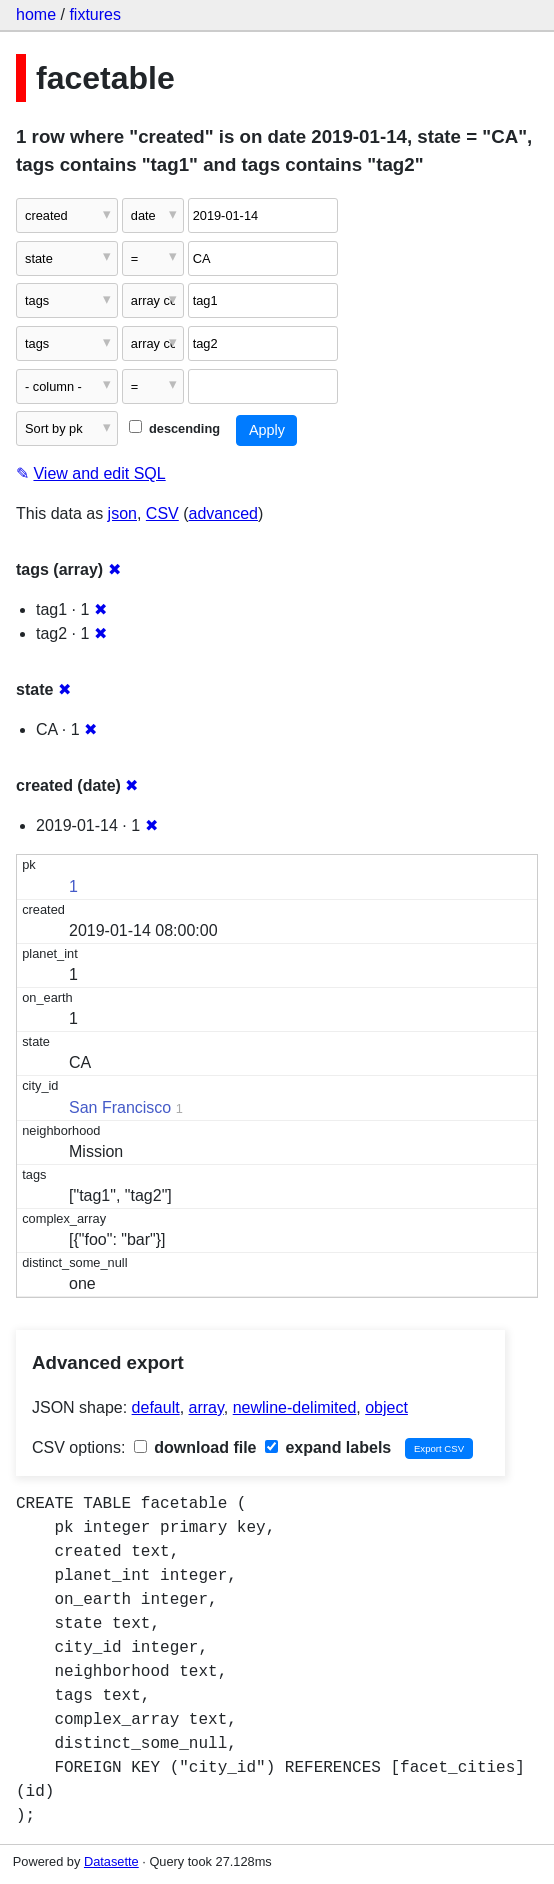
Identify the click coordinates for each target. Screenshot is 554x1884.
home (36, 14)
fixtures (95, 14)
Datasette (111, 1861)
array (206, 1407)
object (386, 1407)
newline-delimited (295, 1407)
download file (195, 1447)
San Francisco (120, 1107)
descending (174, 428)
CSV (162, 513)
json (122, 513)
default (156, 1407)
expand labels (328, 1447)
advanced (223, 513)
